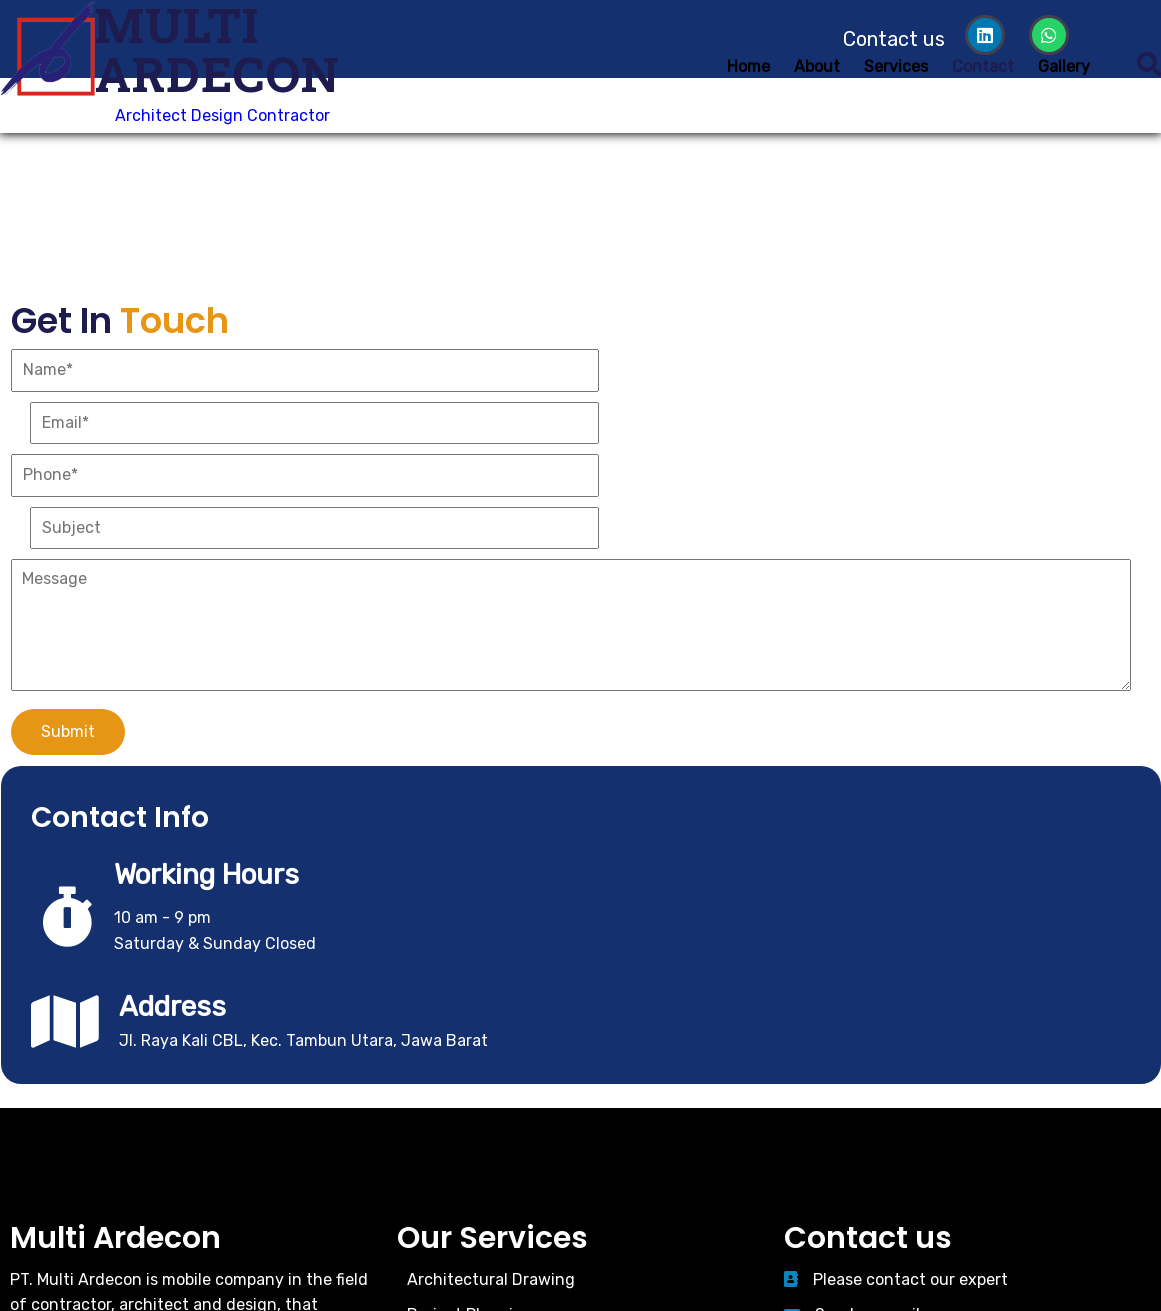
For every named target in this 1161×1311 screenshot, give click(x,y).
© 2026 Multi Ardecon (581, 1186)
